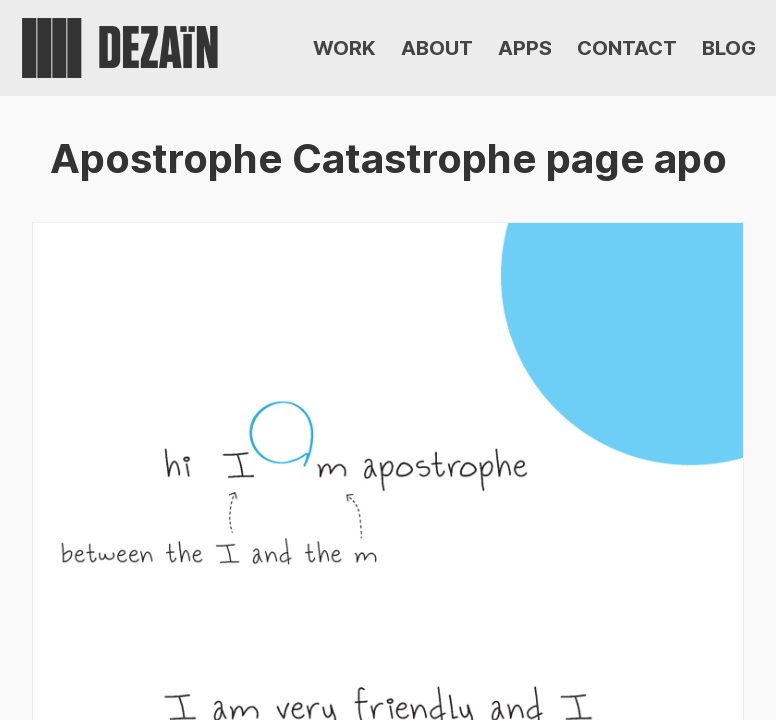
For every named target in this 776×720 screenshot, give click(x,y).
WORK (344, 48)
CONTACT (627, 48)
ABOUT (437, 48)
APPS (525, 48)
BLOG (729, 48)
